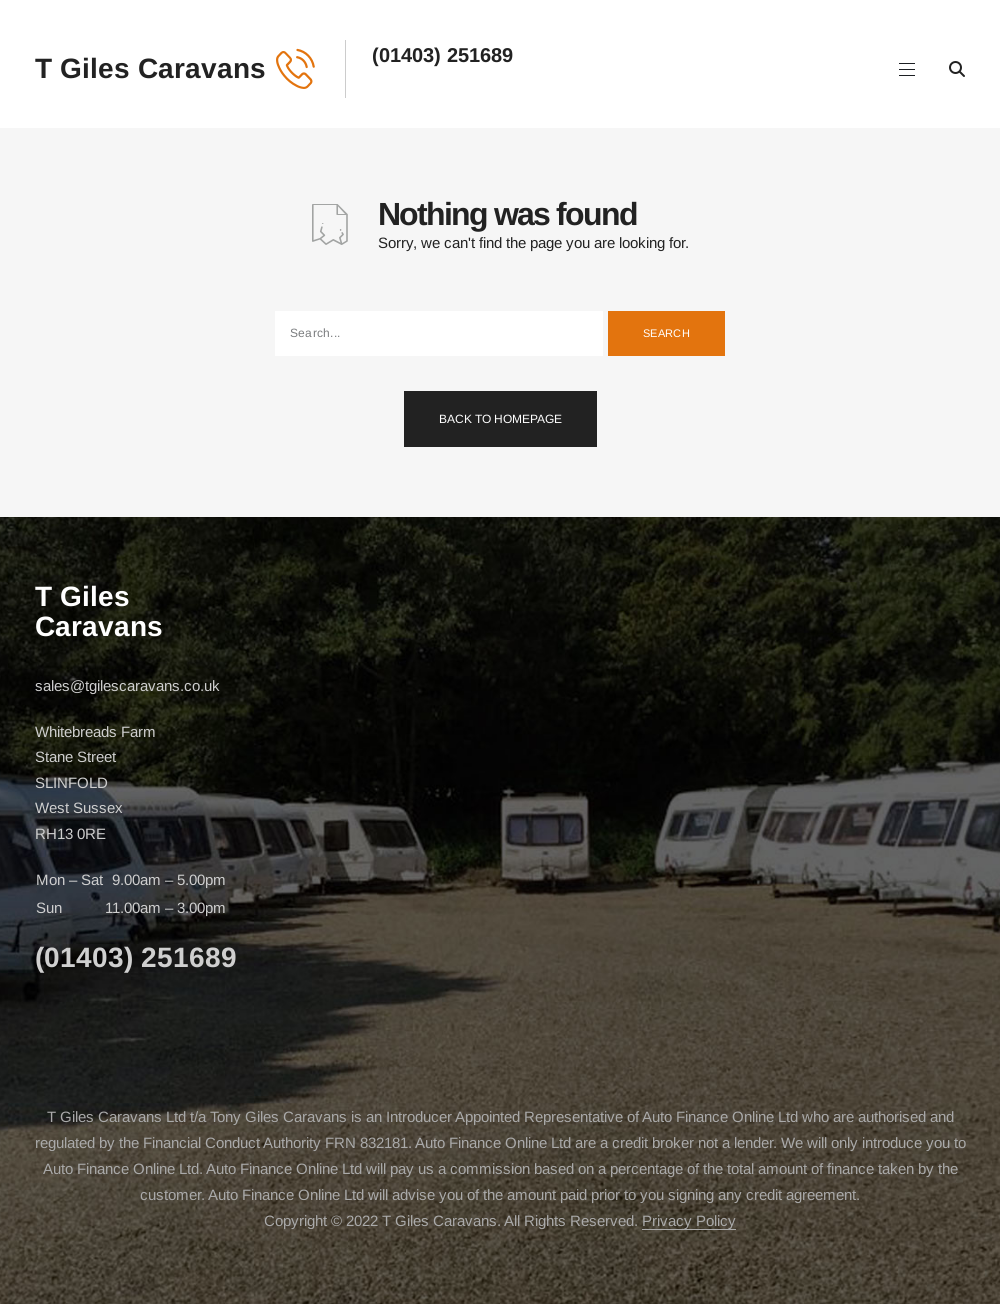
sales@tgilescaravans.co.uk (127, 685)
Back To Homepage (500, 419)
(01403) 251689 (442, 55)
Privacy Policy (689, 1220)
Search (666, 333)
